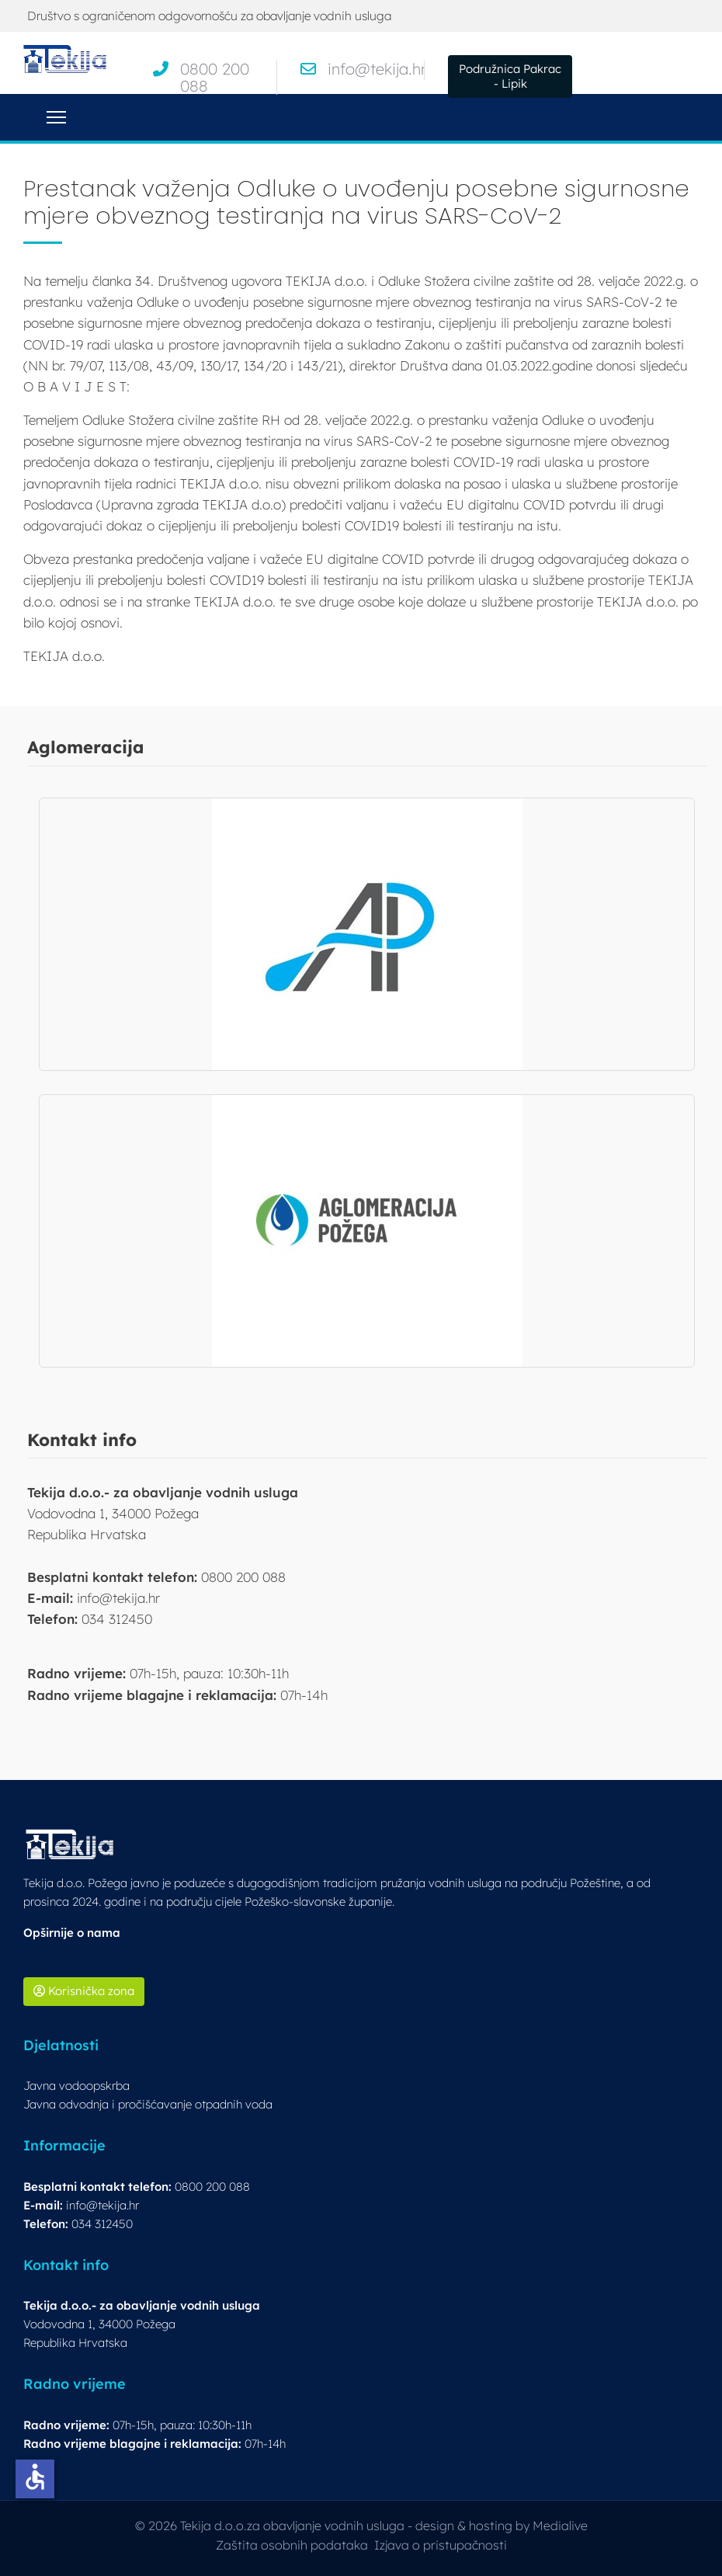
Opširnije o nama (71, 1932)
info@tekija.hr (377, 68)
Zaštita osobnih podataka (292, 2545)
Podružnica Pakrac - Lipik (510, 76)
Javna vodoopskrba (76, 2085)
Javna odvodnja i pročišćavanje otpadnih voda (147, 2104)
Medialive (560, 2525)
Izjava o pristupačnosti (440, 2545)
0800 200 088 (214, 77)
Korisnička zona (83, 1990)
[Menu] (56, 117)
